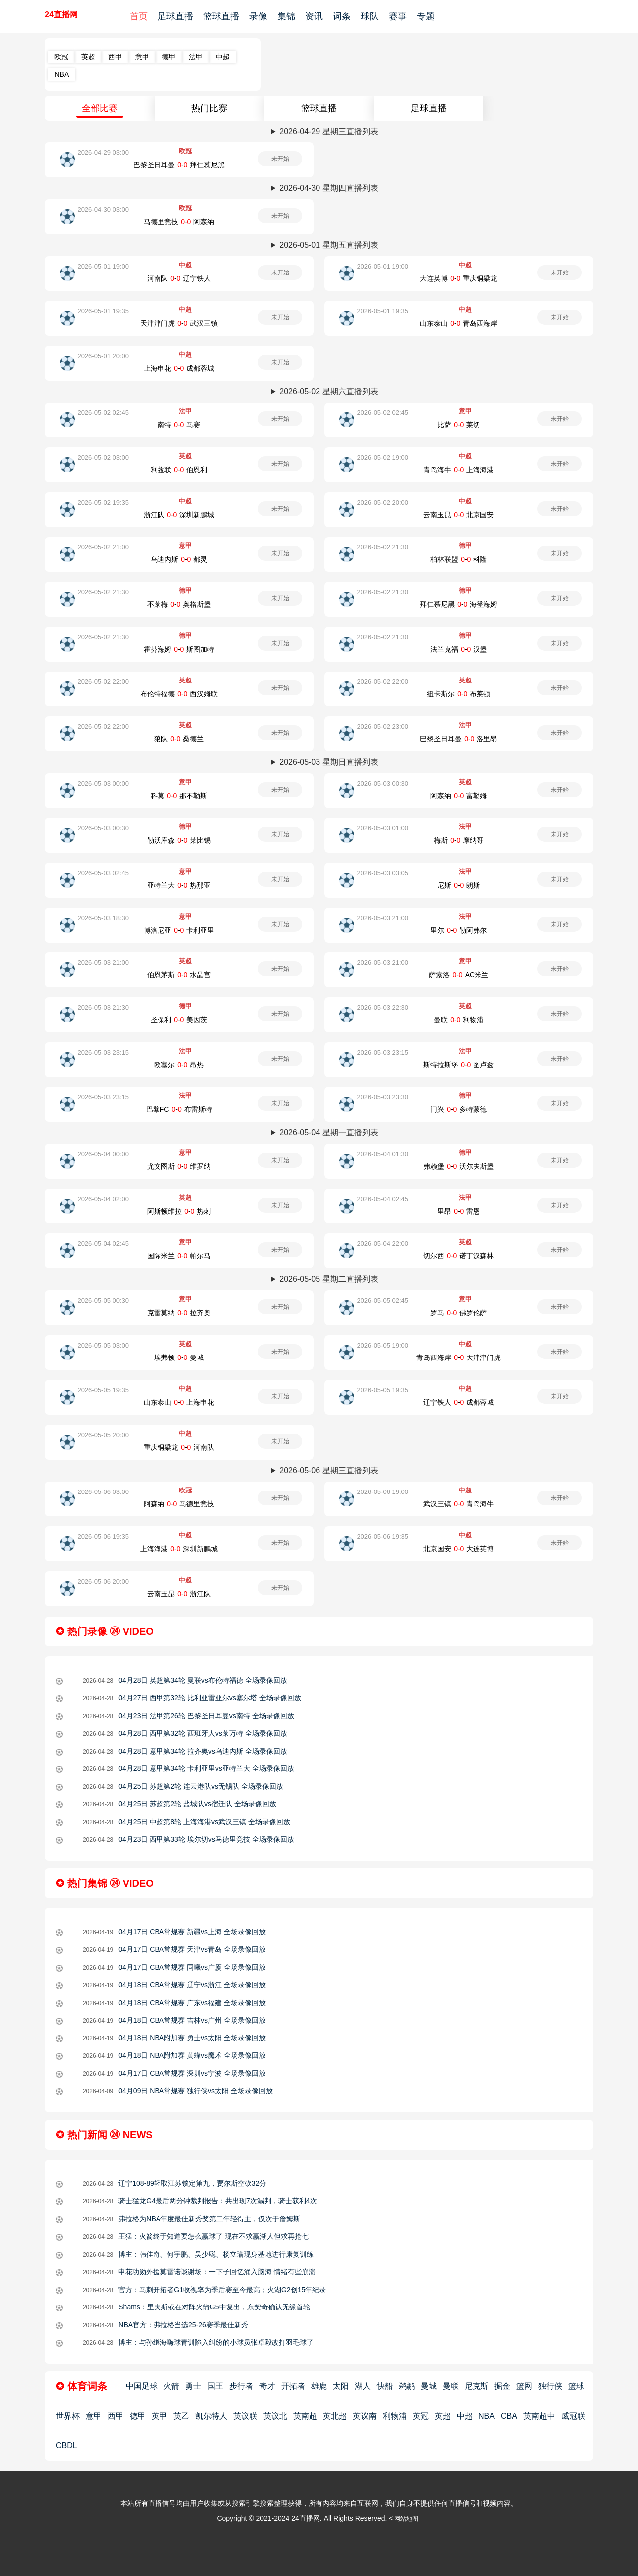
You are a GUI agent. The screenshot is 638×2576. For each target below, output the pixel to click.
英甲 (159, 2416)
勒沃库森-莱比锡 (179, 840)
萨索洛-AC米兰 (458, 975)
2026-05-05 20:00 (103, 1435)
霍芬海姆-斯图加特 (179, 649)
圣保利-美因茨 (179, 1020)
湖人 (363, 2386)
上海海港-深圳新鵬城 (179, 1549)
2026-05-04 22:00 (382, 1243)
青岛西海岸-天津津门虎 (458, 1357)
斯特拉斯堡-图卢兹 (458, 1065)
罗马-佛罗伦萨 (458, 1313)
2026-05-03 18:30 (103, 918)
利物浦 (395, 2416)
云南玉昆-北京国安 (458, 515)
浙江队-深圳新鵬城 (179, 515)
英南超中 (539, 2416)
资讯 (314, 16)
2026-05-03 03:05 (382, 873)
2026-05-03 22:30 (382, 1007)
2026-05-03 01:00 (382, 828)
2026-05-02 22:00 (103, 681)
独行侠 (550, 2386)
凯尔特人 (211, 2416)
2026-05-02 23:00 (382, 726)
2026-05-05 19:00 (382, 1345)
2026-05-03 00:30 (382, 783)
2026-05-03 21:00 (382, 918)
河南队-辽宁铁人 (179, 278)
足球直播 (175, 16)
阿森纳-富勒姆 (458, 796)
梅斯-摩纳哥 (458, 840)
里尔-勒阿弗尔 (458, 930)
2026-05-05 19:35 (103, 1390)
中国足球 (142, 2386)
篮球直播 (221, 16)
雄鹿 (319, 2386)
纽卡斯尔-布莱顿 (458, 694)
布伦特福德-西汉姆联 (179, 694)
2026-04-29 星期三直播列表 (328, 131)
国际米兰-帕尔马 (179, 1256)
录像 (258, 16)
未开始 (280, 158)
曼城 (429, 2386)
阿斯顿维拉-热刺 (179, 1211)
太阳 (341, 2386)
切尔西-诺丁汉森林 (458, 1256)
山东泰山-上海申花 (179, 1402)
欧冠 (61, 57)
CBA (509, 2416)
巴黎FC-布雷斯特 (179, 1109)
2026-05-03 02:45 (103, 873)
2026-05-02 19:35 (103, 502)
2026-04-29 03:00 (103, 152)
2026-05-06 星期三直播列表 (328, 1470)
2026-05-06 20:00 (103, 1581)
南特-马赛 (179, 425)
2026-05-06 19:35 (103, 1536)
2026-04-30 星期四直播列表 (328, 188)
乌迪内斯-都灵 (179, 559)
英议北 (275, 2416)
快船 (385, 2386)
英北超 (335, 2416)
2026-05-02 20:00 (382, 502)
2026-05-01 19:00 (103, 266)
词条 (342, 16)
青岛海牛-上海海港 (458, 470)
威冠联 (573, 2416)
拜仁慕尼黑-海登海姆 (458, 604)
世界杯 (68, 2416)
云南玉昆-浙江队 (179, 1594)
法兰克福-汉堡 (458, 649)
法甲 (196, 57)
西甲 (115, 57)
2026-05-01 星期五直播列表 (328, 245)
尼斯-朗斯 (458, 885)
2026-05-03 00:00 (103, 783)
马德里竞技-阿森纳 (179, 222)
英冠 (421, 2416)
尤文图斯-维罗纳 (179, 1166)
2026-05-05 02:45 (382, 1300)
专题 (426, 16)
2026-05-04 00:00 (103, 1154)
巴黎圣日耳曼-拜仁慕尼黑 (179, 165)
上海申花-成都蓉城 (179, 368)
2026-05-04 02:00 (103, 1199)
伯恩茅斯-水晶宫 (179, 975)
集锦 (286, 16)
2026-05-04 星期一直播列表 (328, 1132)
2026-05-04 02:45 (382, 1199)
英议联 (245, 2416)
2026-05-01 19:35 (103, 311)
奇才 (267, 2386)
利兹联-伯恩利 (179, 470)
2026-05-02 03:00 (103, 457)
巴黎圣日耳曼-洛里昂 (458, 739)
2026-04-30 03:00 (103, 209)
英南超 (305, 2416)
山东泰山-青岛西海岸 (458, 323)
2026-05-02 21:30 (382, 547)
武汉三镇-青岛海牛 (458, 1504)
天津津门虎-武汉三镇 (179, 323)
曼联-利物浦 (458, 1020)
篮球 (576, 2386)
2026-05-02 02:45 (103, 412)
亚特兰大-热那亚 (179, 885)
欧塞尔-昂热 (179, 1065)
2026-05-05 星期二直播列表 (328, 1279)
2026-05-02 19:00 (382, 457)
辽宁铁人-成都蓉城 (458, 1402)
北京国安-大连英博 (458, 1549)
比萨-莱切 (458, 425)
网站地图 (406, 2518)
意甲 (142, 57)
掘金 (502, 2386)
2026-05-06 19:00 (382, 1491)
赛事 (398, 16)
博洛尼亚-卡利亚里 (179, 930)
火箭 (171, 2386)
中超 (223, 57)
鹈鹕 (407, 2386)
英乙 (181, 2416)
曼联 (451, 2386)
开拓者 (293, 2386)
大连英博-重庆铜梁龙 (458, 278)
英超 (88, 57)
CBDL (66, 2445)
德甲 (169, 57)
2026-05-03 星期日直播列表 (328, 762)
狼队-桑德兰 (179, 739)
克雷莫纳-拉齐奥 (179, 1313)
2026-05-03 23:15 (103, 1052)
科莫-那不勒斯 (179, 796)
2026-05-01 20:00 (103, 356)
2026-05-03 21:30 (103, 1007)
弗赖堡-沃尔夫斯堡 (458, 1166)
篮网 (524, 2386)
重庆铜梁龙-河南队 (179, 1447)
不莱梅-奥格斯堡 (179, 604)
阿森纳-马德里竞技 (179, 1504)
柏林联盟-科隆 (458, 559)
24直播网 (61, 14)
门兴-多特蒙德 (458, 1109)
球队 (370, 16)
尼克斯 (476, 2386)
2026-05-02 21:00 (103, 547)
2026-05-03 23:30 (382, 1097)
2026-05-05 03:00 (103, 1345)
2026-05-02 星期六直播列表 (328, 391)
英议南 (365, 2416)
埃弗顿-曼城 (179, 1357)
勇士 (193, 2386)
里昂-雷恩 (458, 1211)
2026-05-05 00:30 (103, 1300)
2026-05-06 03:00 (103, 1491)
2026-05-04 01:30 (382, 1154)
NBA (61, 74)
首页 (139, 16)
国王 (215, 2386)
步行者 (241, 2386)
